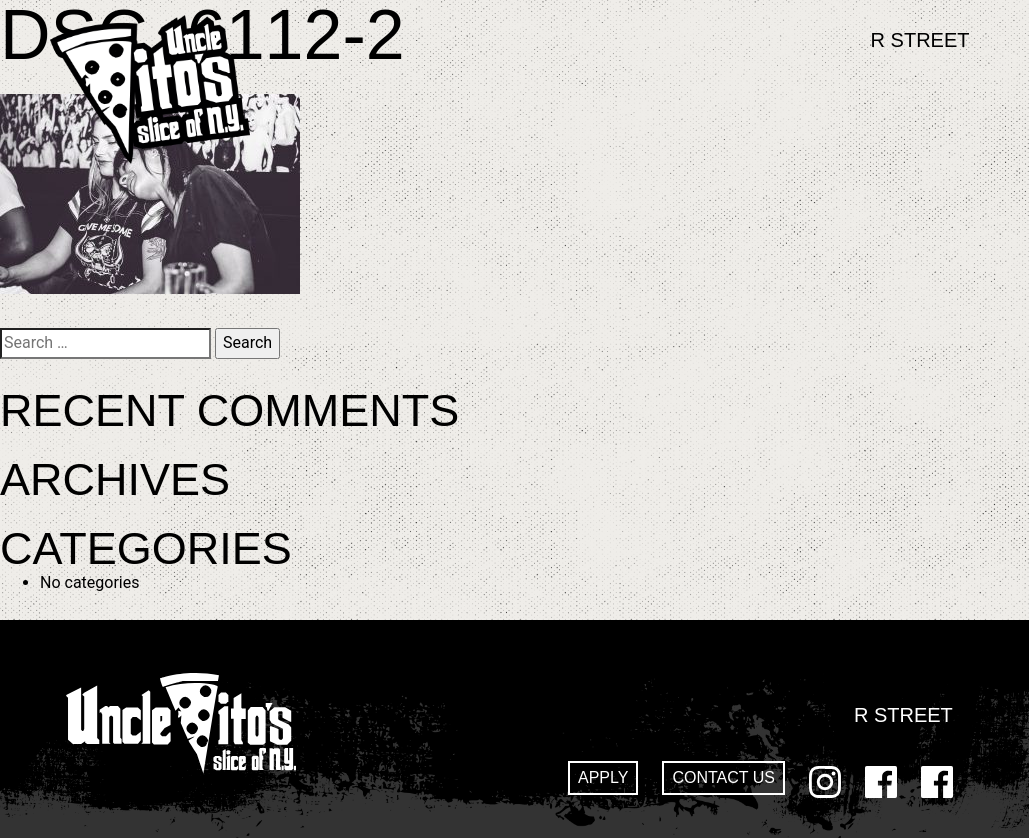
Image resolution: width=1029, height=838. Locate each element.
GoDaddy (937, 782)
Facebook (881, 782)
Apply (603, 777)
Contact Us (723, 777)
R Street (920, 40)
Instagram (825, 782)
